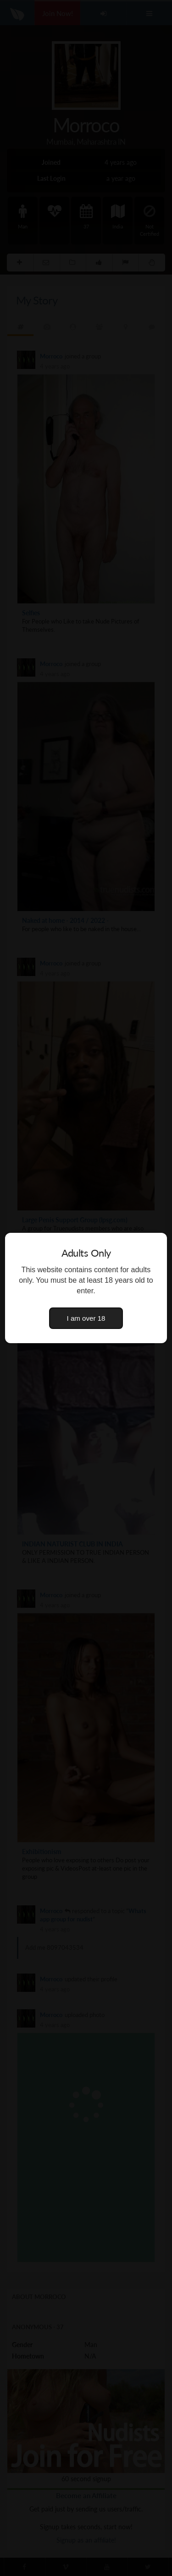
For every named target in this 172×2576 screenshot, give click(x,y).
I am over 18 (86, 1318)
